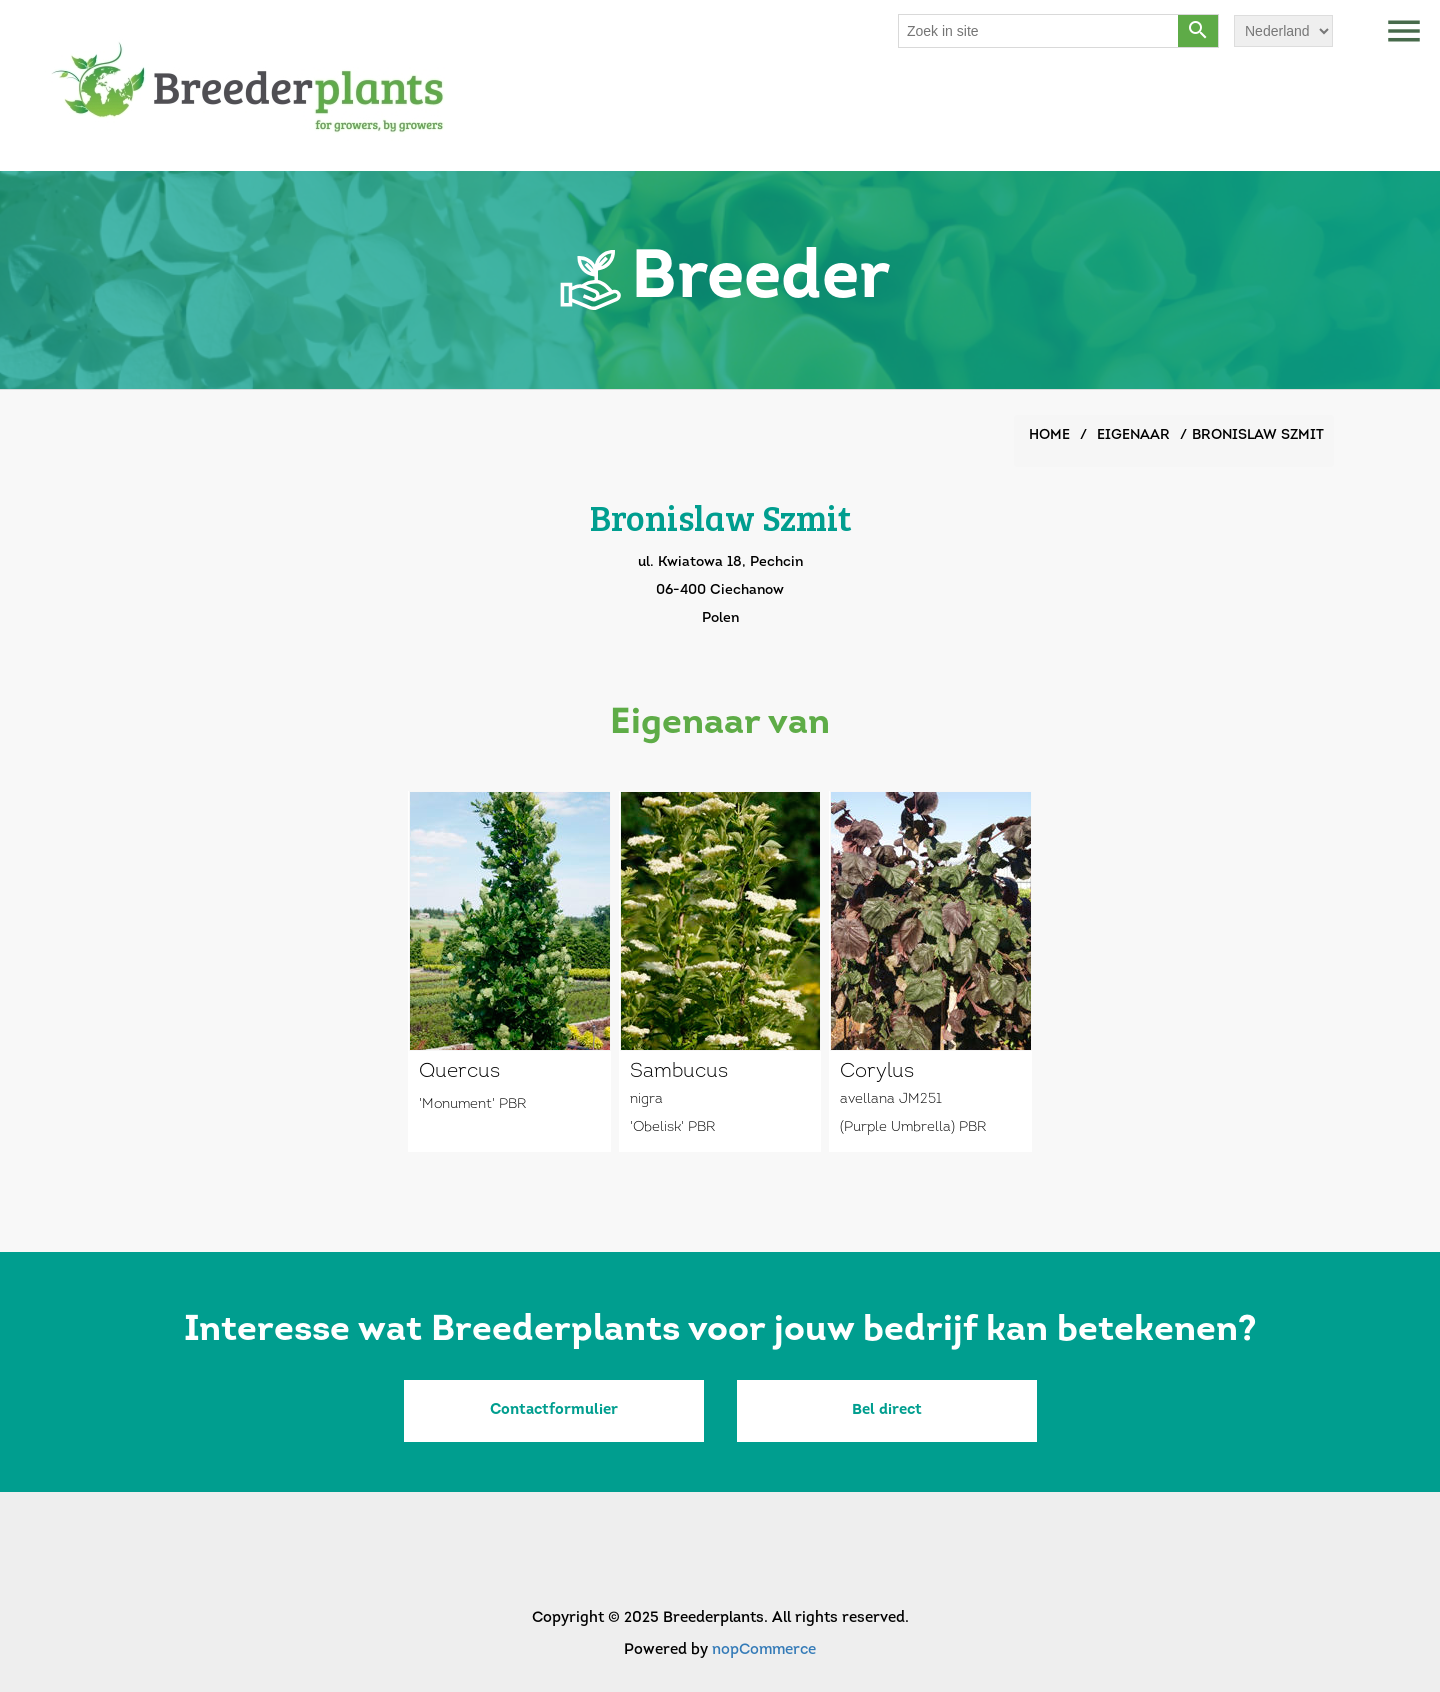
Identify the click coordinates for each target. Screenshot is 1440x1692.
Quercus (459, 1072)
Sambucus (679, 1072)
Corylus (877, 1072)
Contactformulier (554, 1410)
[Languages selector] (1283, 31)
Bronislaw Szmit (1258, 435)
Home (1049, 435)
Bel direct (887, 1410)
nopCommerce (764, 1650)
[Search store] (1039, 31)
